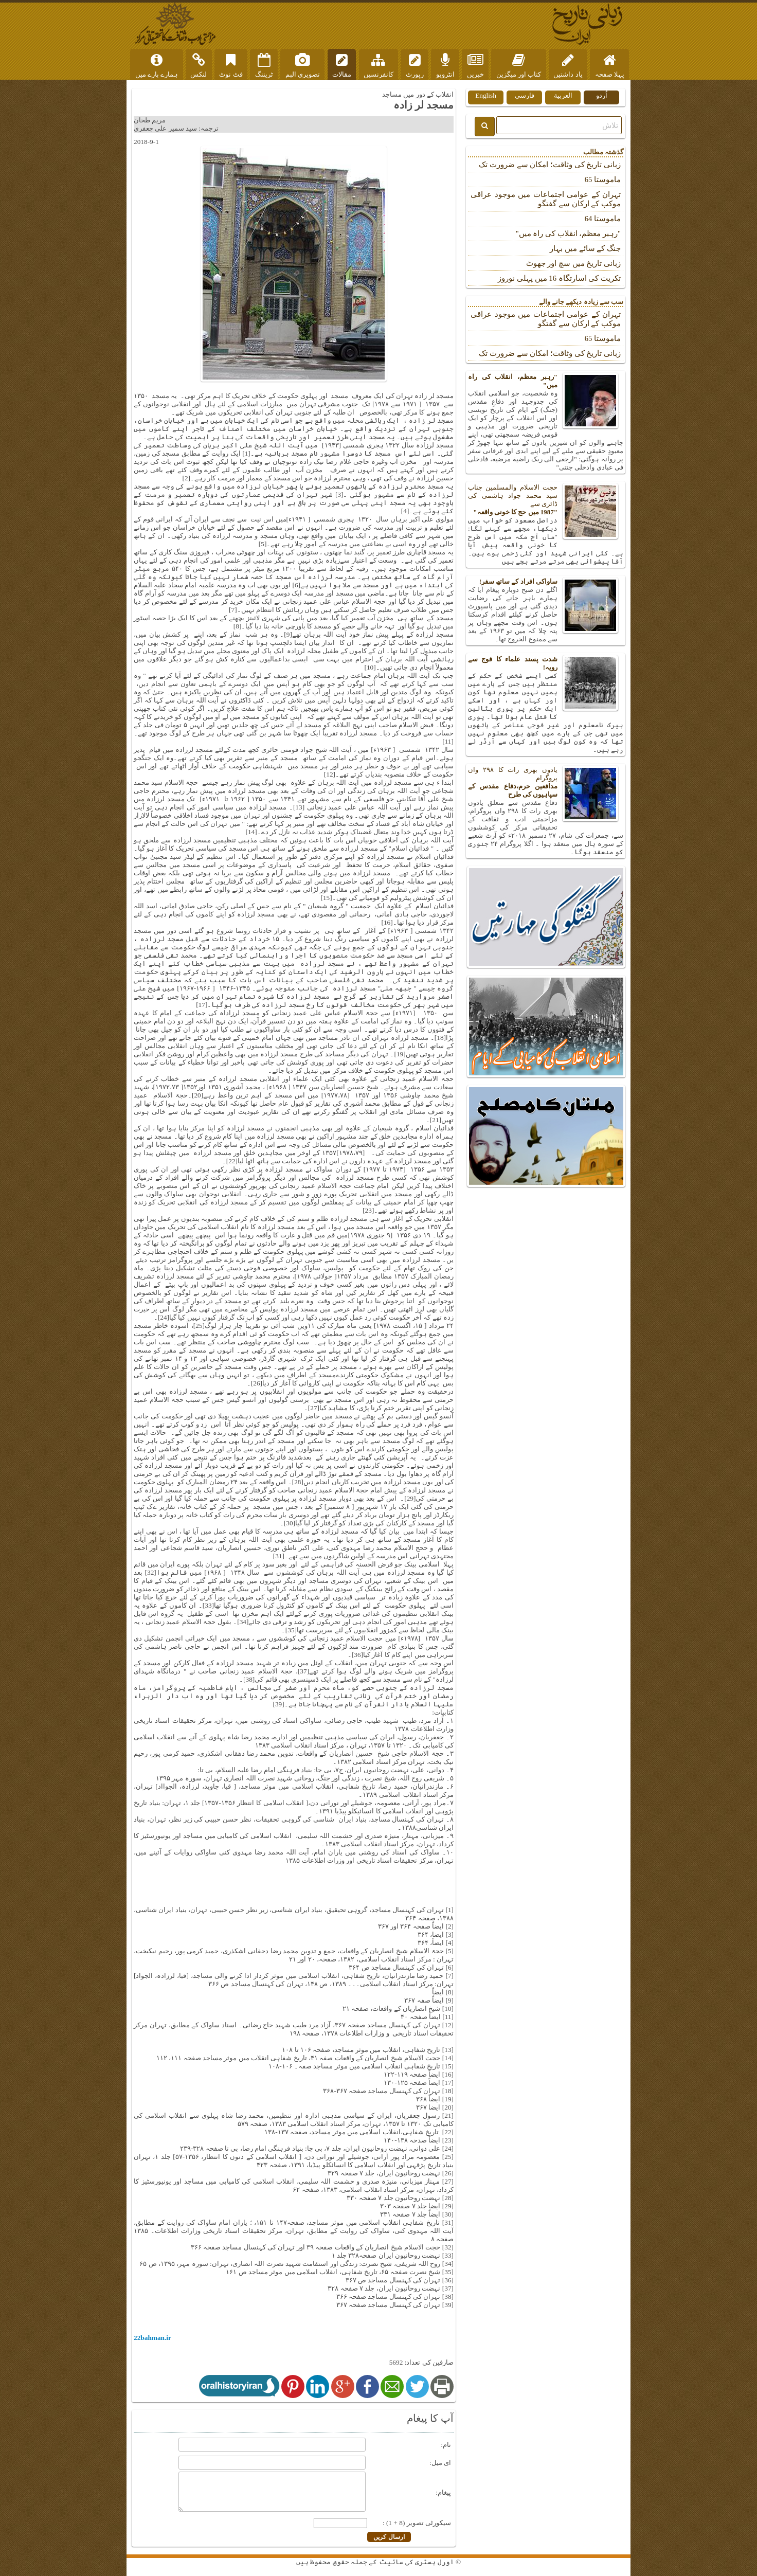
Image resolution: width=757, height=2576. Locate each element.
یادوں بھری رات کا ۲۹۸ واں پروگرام (545, 782)
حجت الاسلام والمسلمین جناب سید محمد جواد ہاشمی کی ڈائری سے (545, 499)
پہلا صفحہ (609, 65)
